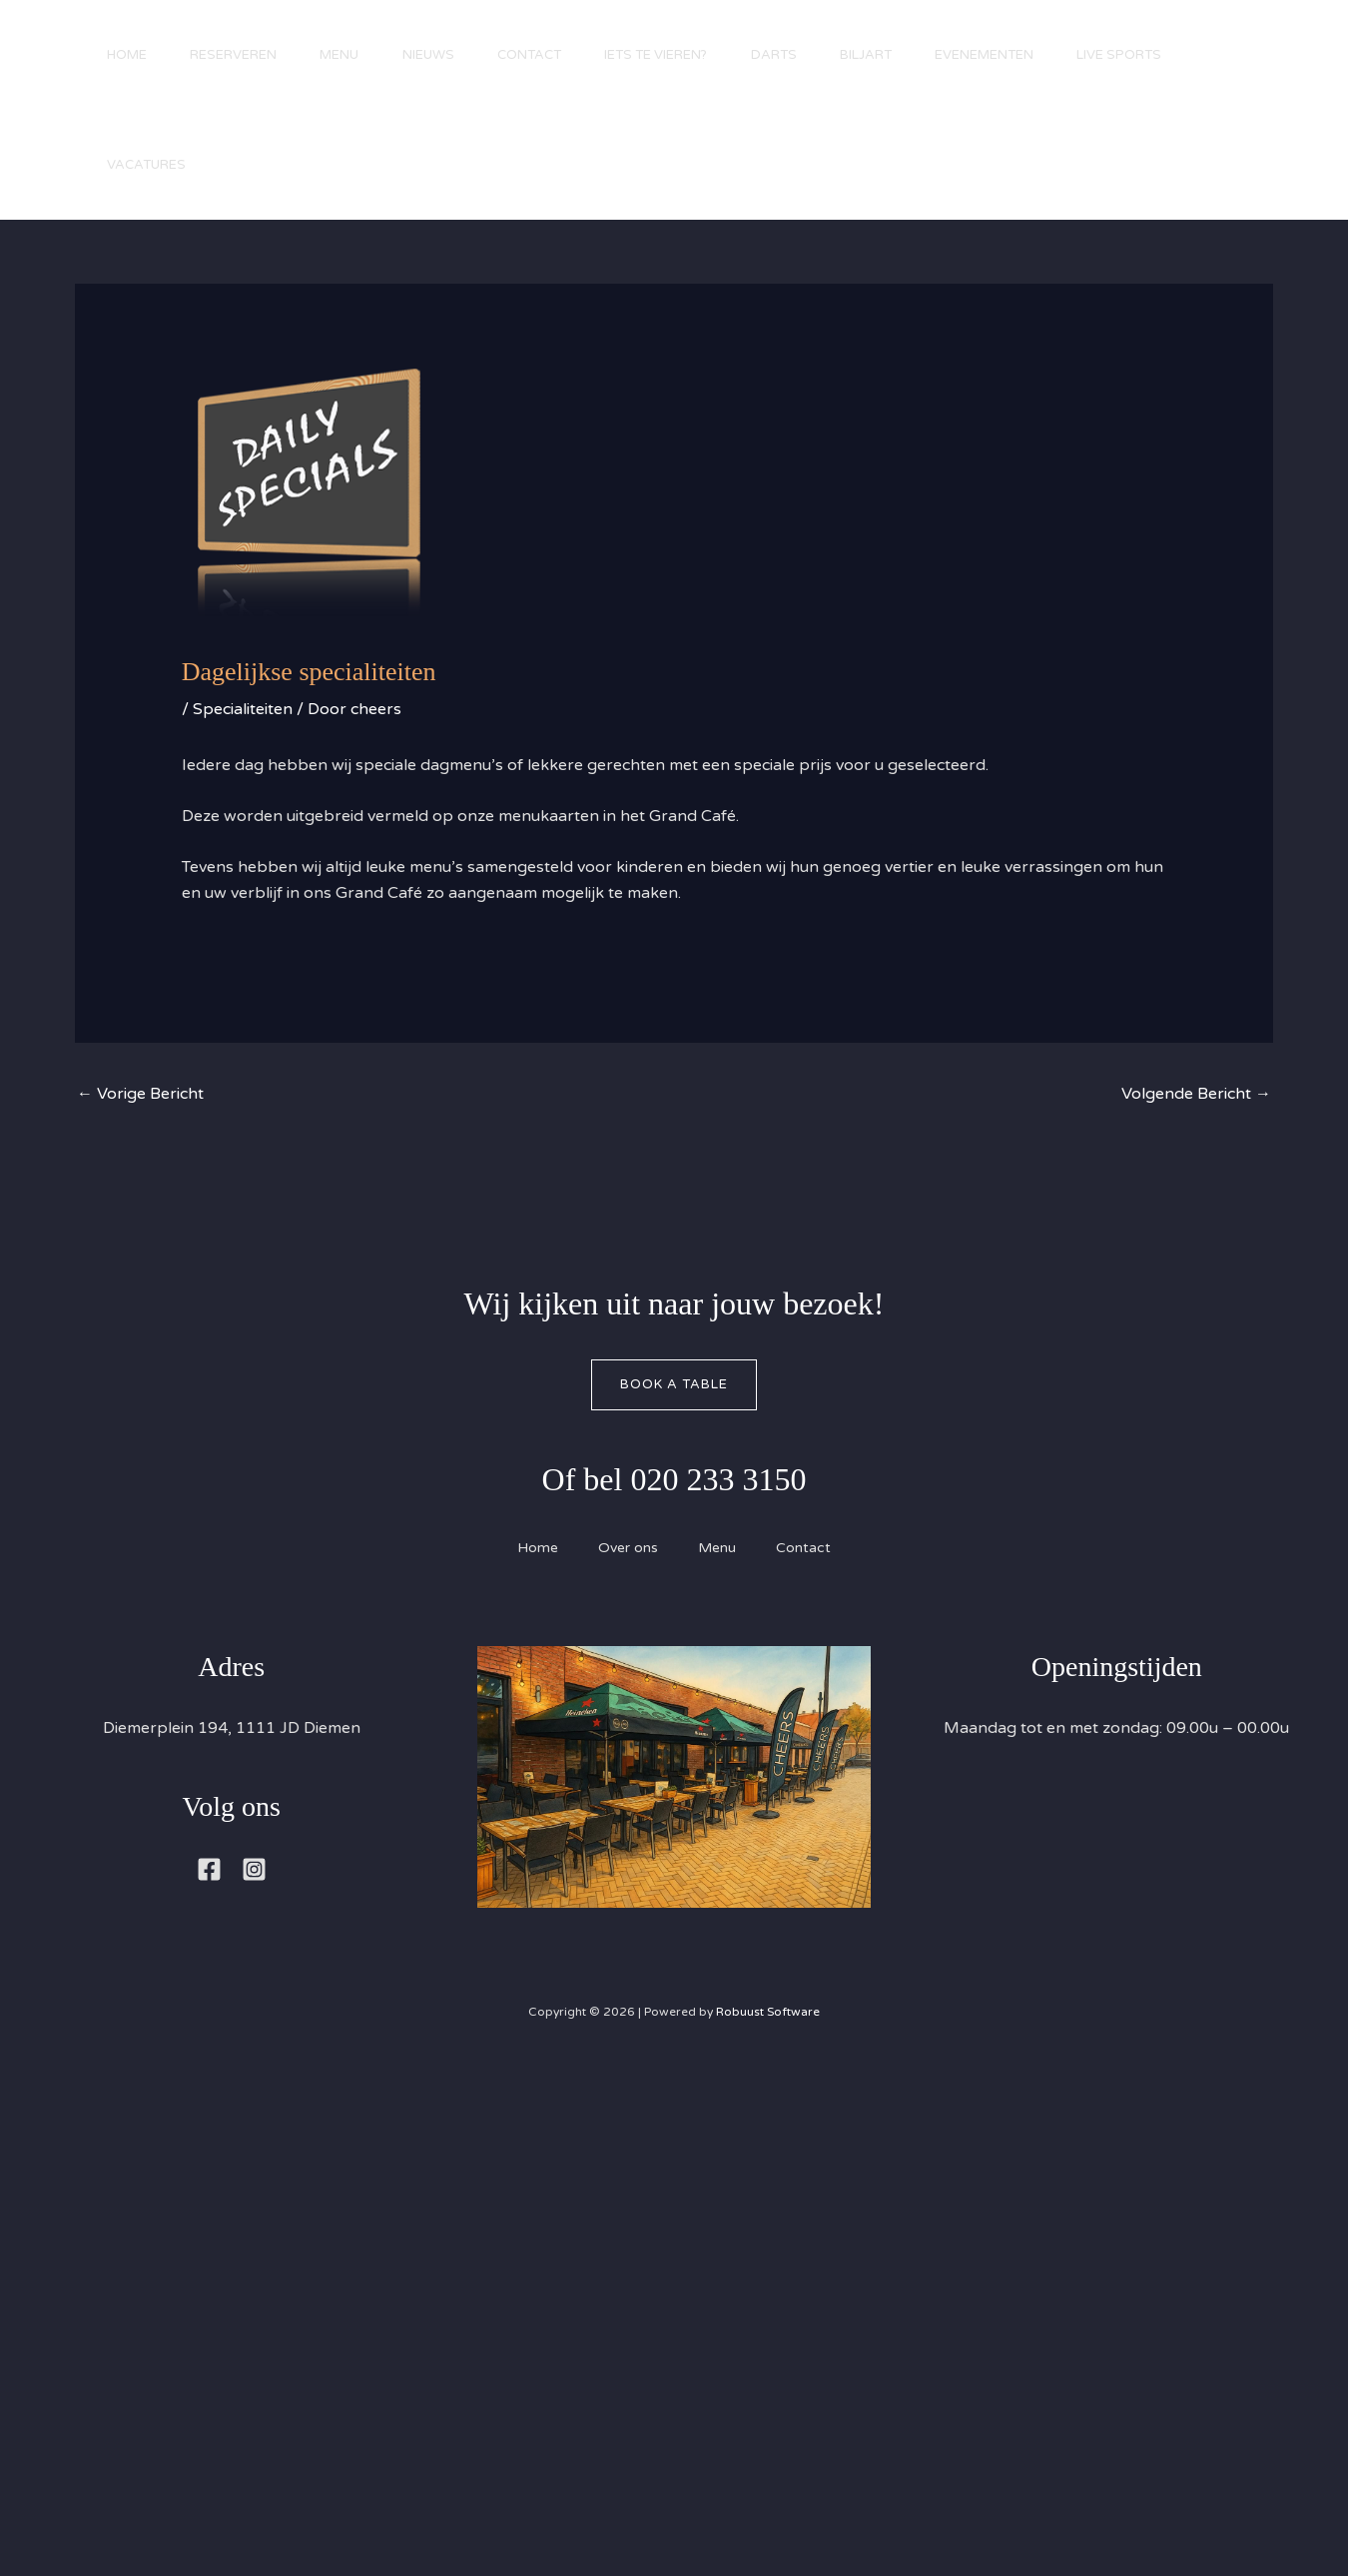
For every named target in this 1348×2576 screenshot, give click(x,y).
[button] (1268, 123)
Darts (817, 55)
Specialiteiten (243, 709)
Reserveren (243, 55)
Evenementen (1041, 55)
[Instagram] (254, 1869)
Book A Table (674, 1384)
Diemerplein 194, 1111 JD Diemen (231, 1728)
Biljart (916, 55)
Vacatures (284, 165)
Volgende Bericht (1196, 1094)
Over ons (628, 1547)
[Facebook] (209, 1869)
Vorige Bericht (140, 1094)
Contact (559, 55)
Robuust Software (768, 2012)
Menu (356, 55)
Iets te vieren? (692, 55)
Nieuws (451, 55)
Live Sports (152, 165)
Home (130, 55)
